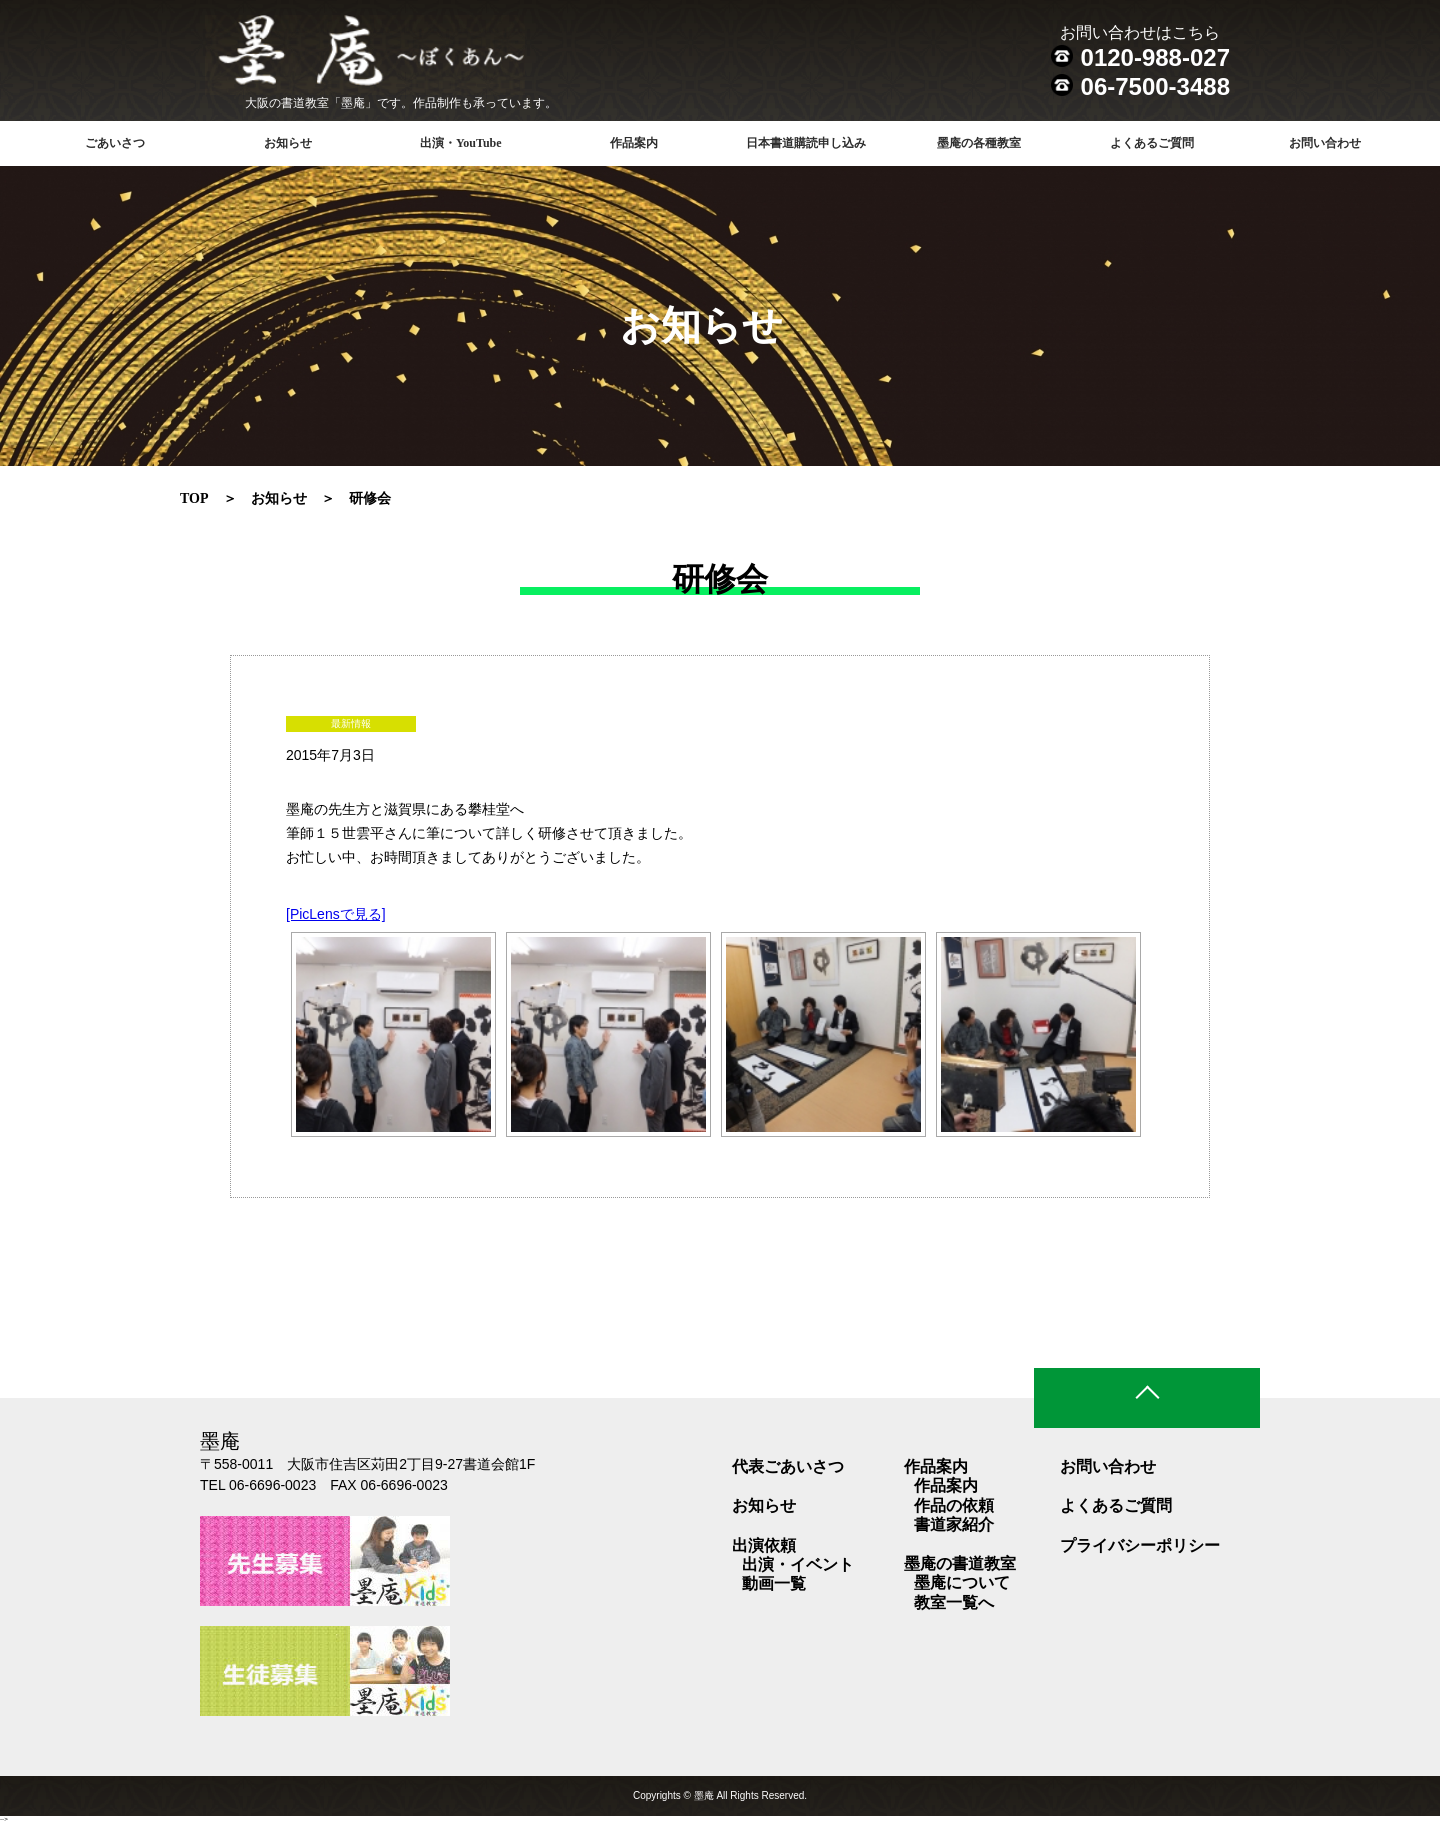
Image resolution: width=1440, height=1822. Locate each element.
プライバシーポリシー (1140, 1545)
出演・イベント (798, 1564)
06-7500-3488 (1155, 86)
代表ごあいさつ (788, 1466)
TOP (194, 498)
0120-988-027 (1155, 57)
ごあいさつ (115, 143)
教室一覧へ (954, 1602)
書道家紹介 (954, 1524)
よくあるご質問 (1152, 143)
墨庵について (962, 1582)
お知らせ (288, 143)
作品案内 (946, 1485)
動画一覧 (774, 1583)
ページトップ (1147, 1398)
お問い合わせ (1325, 143)
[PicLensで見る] (336, 914)
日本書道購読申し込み (806, 143)
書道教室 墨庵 (411, 55)
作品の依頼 (954, 1505)
